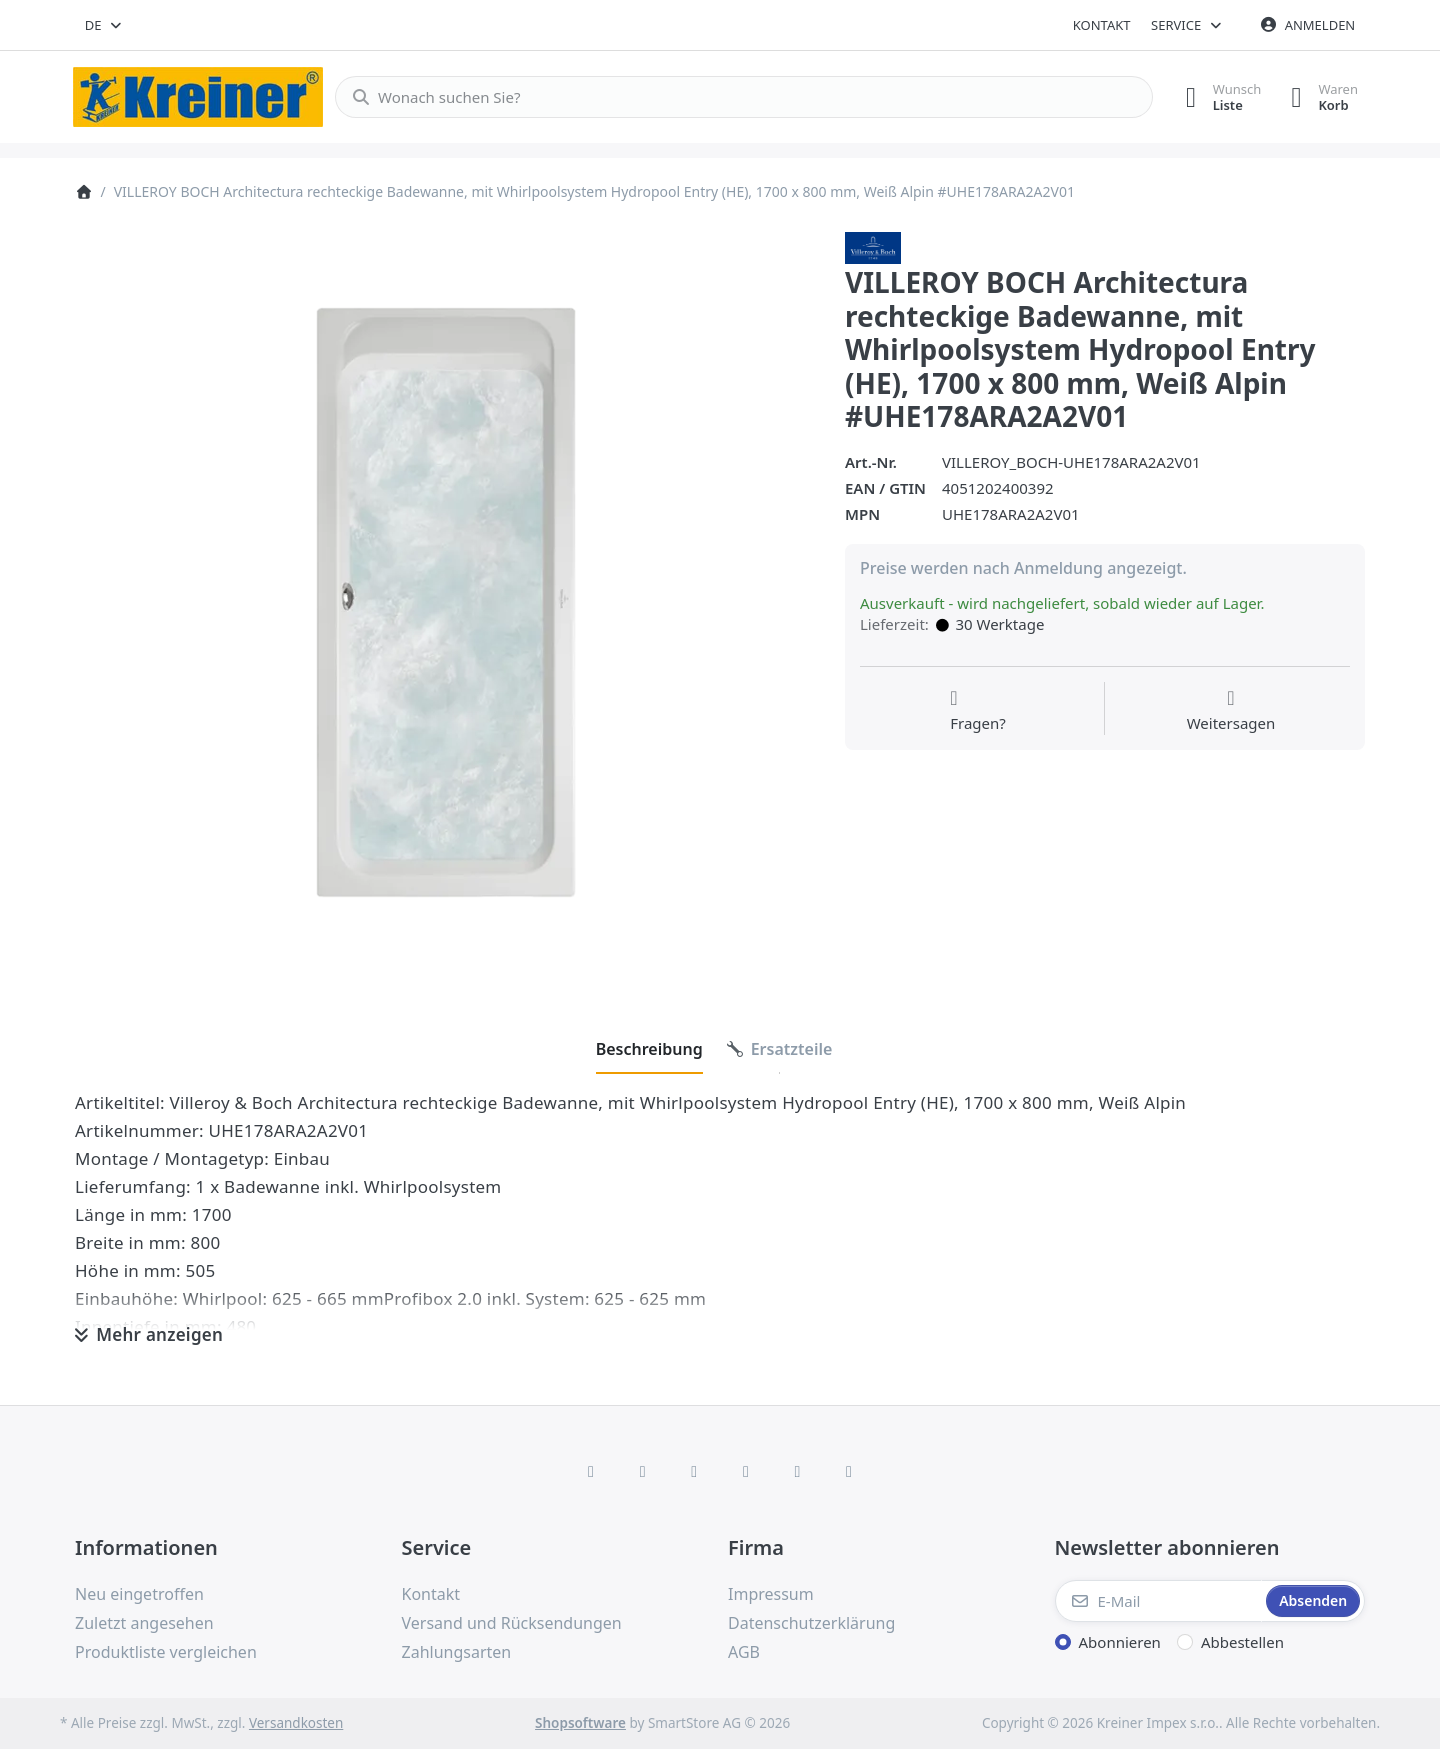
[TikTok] (746, 1471)
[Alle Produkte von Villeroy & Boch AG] (873, 246)
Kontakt (1102, 25)
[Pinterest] (849, 1471)
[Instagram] (694, 1471)
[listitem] (445, 602)
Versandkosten (296, 1723)
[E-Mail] (1159, 1601)
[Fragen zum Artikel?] (978, 711)
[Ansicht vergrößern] (445, 602)
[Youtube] (798, 1471)
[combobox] (104, 25)
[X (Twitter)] (643, 1471)
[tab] (649, 1049)
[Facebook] (591, 1471)
